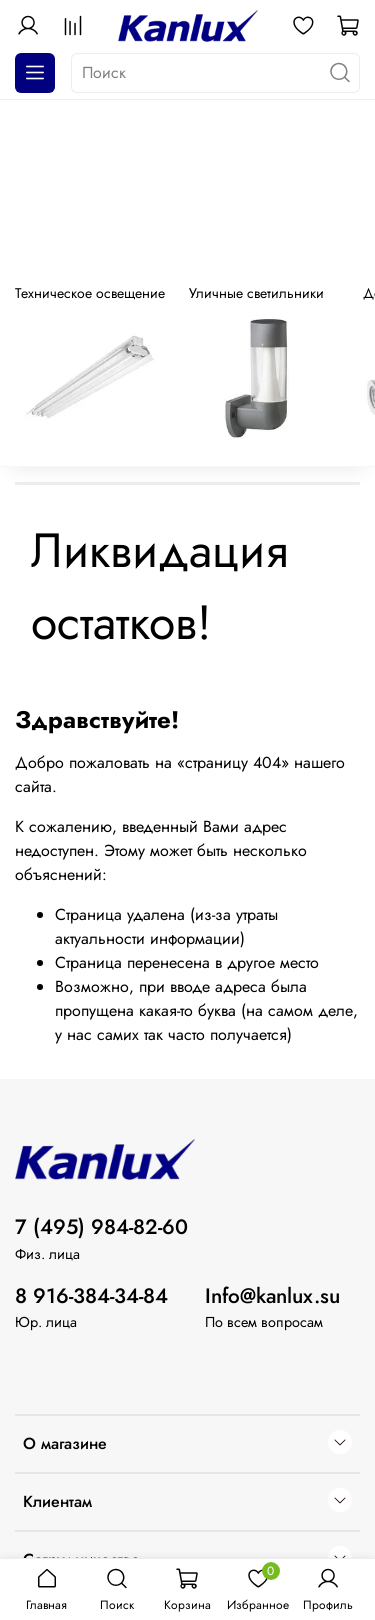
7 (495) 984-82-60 (101, 1227)
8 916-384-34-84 (91, 1296)
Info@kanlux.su (272, 1296)
